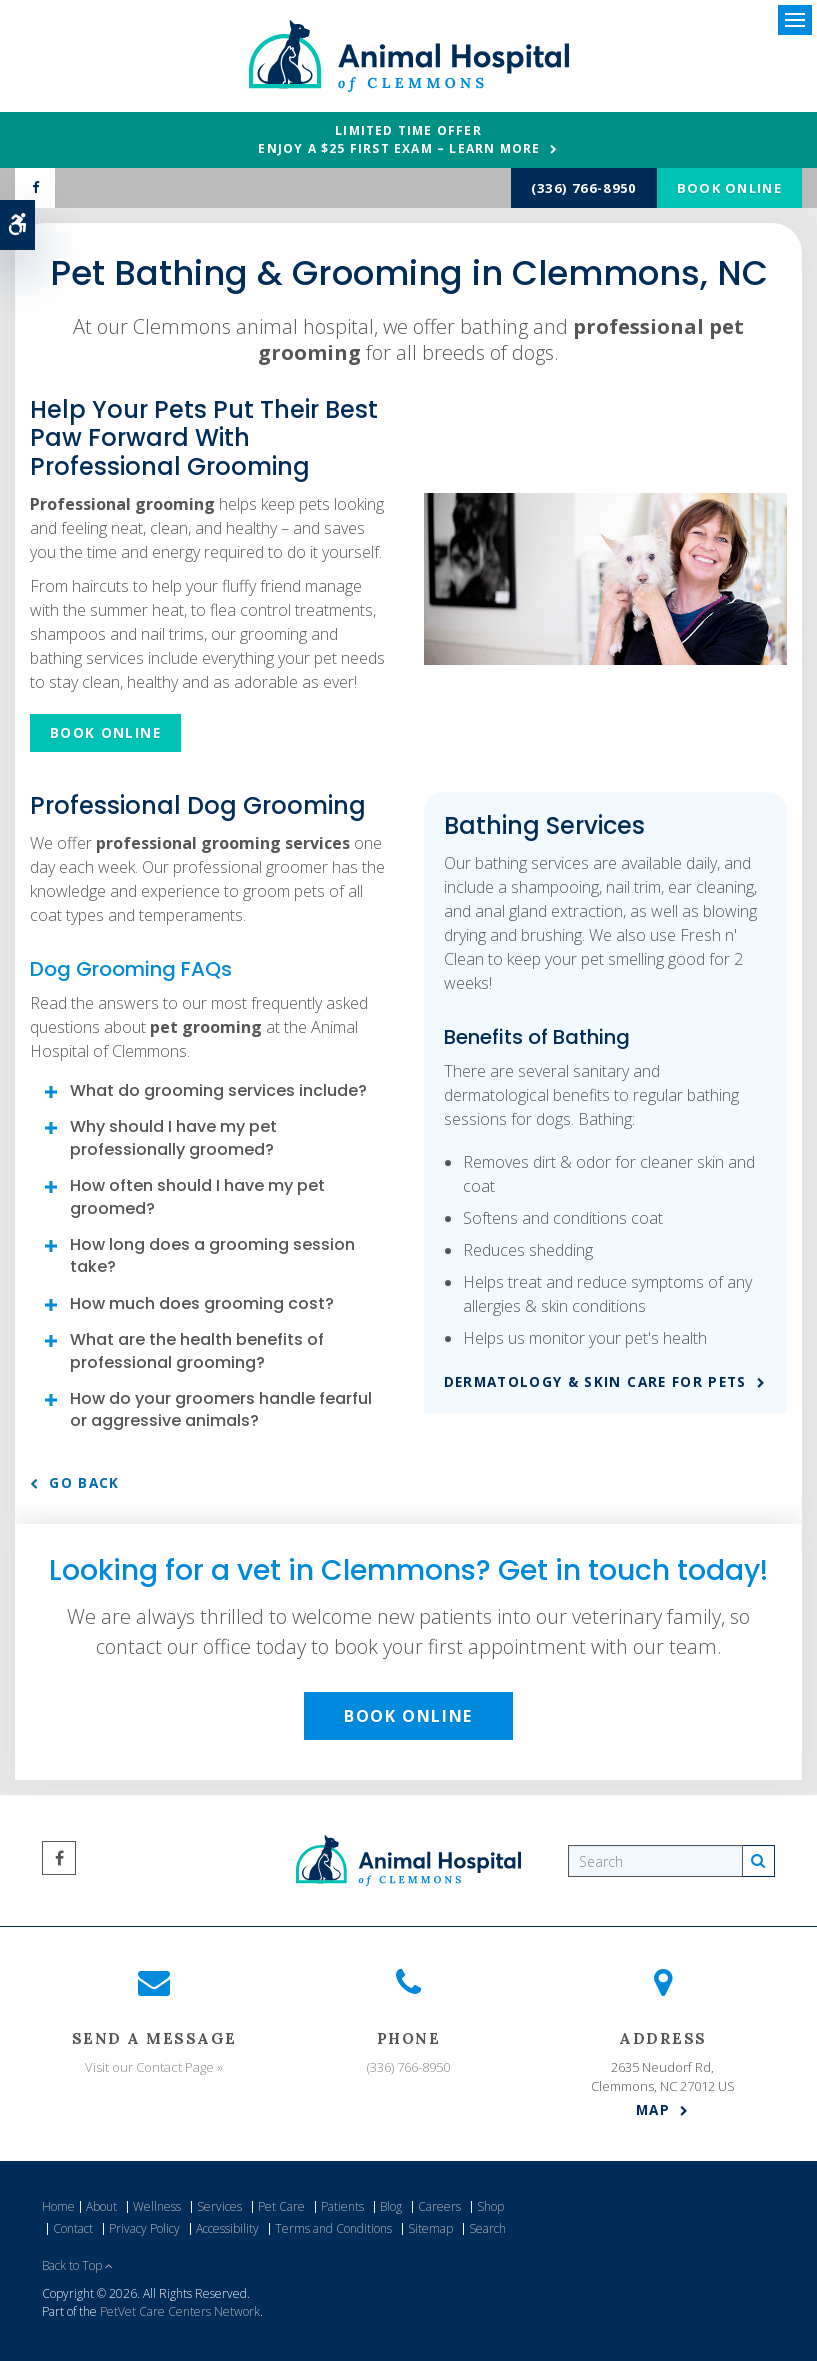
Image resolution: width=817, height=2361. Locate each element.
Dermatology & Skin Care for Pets (595, 1382)
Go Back (84, 1483)
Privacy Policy (144, 2228)
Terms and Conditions (333, 2228)
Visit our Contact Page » (154, 2067)
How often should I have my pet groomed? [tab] (197, 1196)
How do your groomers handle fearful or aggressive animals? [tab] (221, 1409)
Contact (73, 2228)
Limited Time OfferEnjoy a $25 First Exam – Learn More (399, 139)
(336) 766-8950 (584, 188)
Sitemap (430, 2228)
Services (219, 2206)
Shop (490, 2206)
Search (487, 2228)
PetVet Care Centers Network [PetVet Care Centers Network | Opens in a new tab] (180, 2311)
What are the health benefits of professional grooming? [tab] (197, 1350)
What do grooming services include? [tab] (218, 1090)
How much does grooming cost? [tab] (202, 1303)
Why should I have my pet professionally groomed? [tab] (173, 1137)
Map (653, 2110)
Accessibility (227, 2228)
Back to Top (77, 2265)
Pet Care (281, 2206)
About (101, 2206)
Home (58, 2206)
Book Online (729, 188)
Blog (391, 2206)
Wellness (157, 2206)
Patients (342, 2206)
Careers (439, 2206)
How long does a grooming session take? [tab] (212, 1255)
